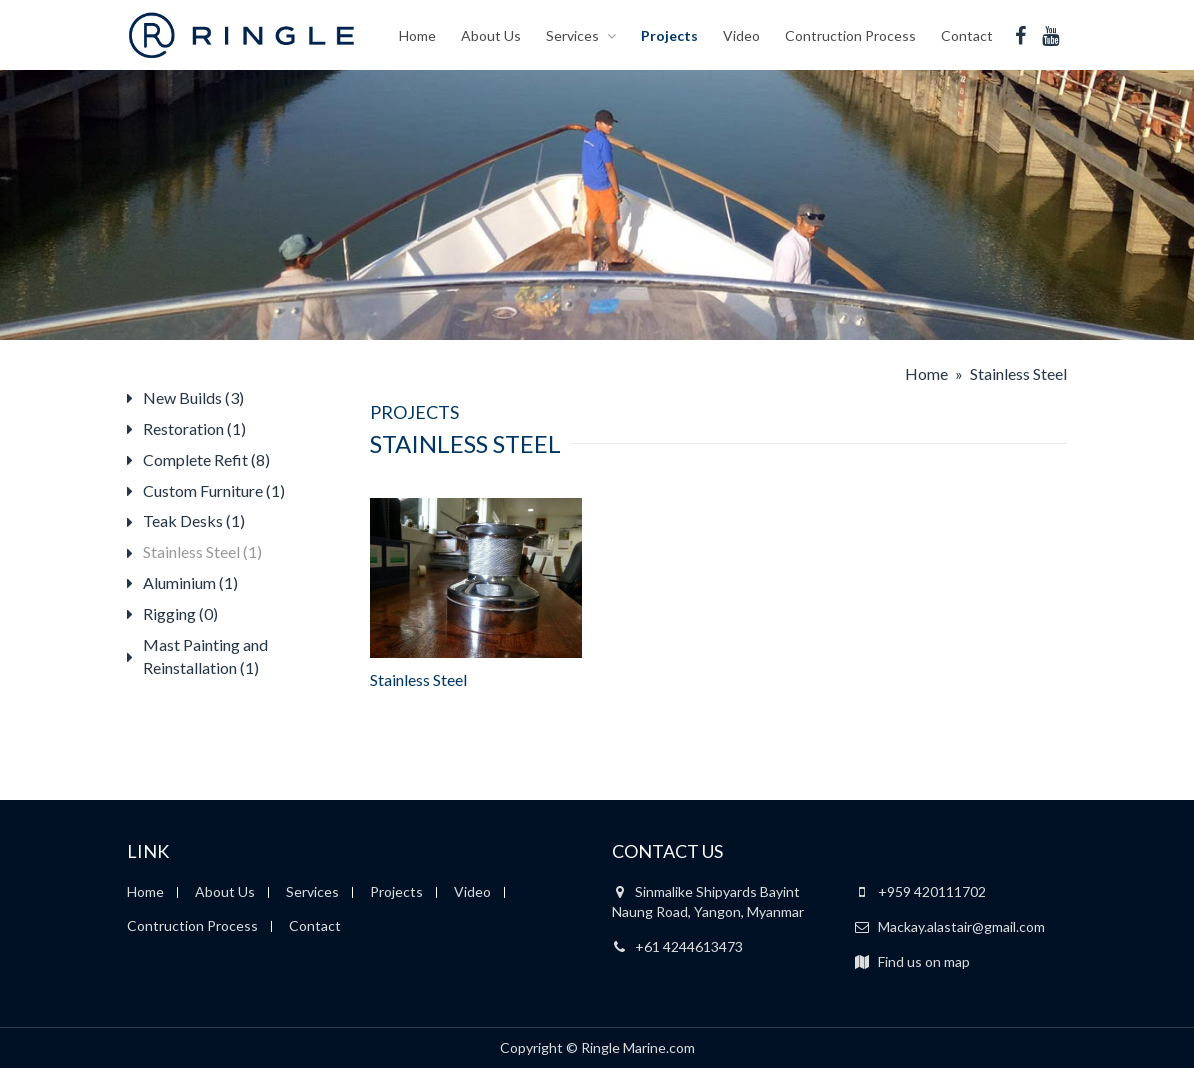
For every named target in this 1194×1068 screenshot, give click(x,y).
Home (417, 34)
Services (572, 34)
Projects (669, 34)
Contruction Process (850, 34)
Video (741, 34)
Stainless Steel (418, 679)
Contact (967, 34)
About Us (491, 34)
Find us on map (912, 961)
